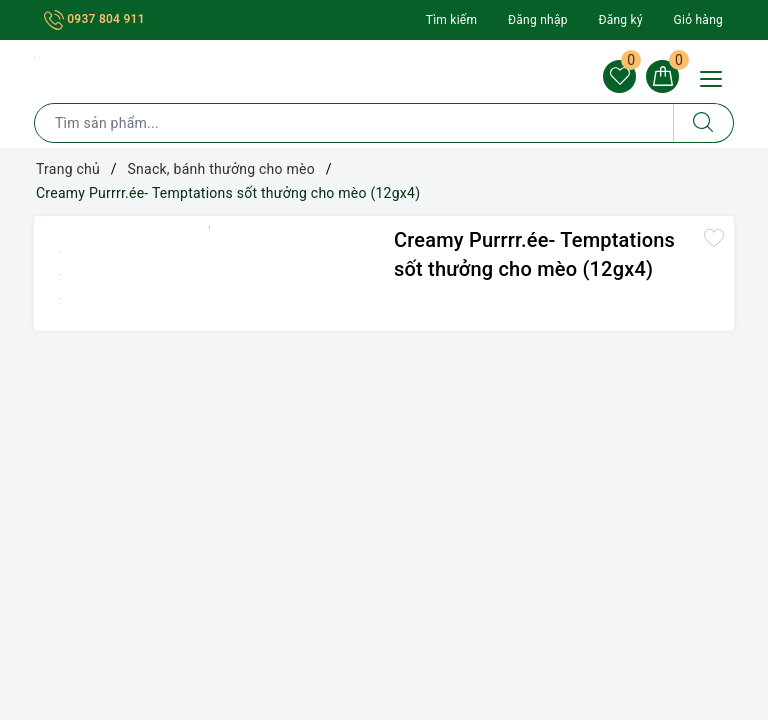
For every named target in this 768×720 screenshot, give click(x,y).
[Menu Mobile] (716, 76)
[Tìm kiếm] (703, 124)
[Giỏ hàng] (662, 77)
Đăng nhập (538, 20)
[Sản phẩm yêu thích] (618, 77)
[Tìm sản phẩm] (354, 124)
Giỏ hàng (698, 20)
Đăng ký (620, 20)
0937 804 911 (94, 19)
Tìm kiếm (452, 20)
